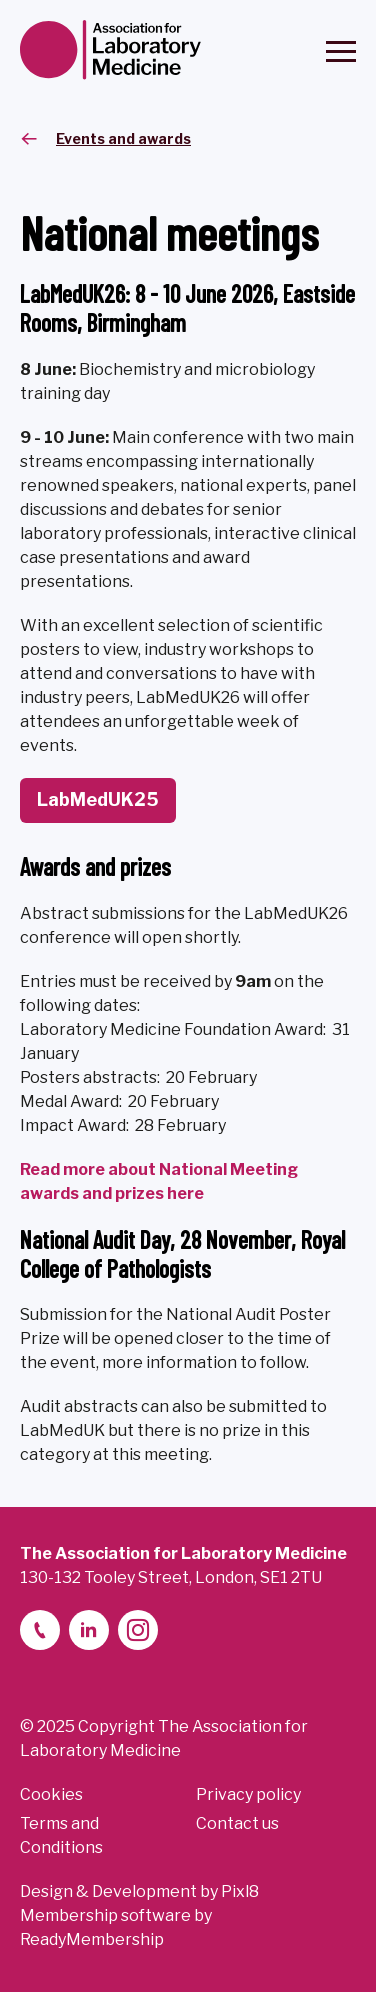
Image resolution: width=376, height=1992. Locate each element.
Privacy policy (248, 1794)
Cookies (51, 1794)
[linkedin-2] (89, 1630)
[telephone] (40, 1630)
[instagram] (138, 1630)
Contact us (237, 1823)
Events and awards (123, 138)
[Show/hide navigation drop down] (341, 51)
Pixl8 (240, 1891)
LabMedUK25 (98, 799)
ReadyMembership (92, 1939)
